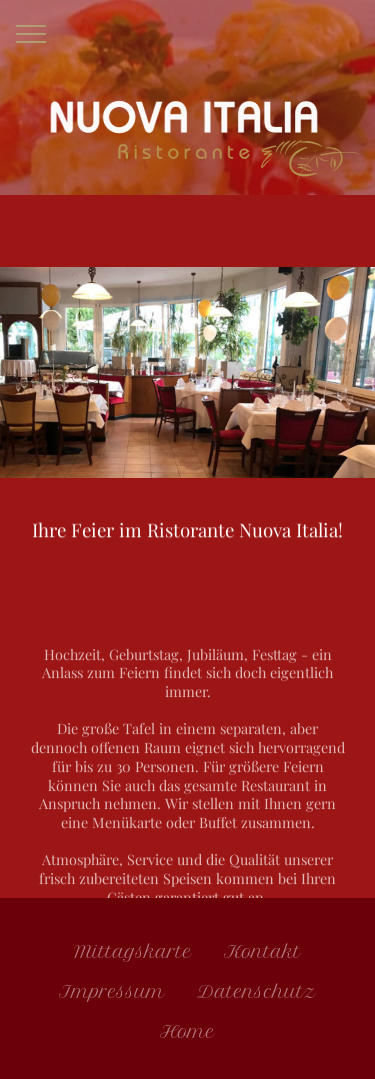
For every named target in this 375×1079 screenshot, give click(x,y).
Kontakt (262, 955)
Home (187, 1035)
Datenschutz (256, 995)
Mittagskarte (133, 955)
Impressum (112, 995)
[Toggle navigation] (31, 33)
